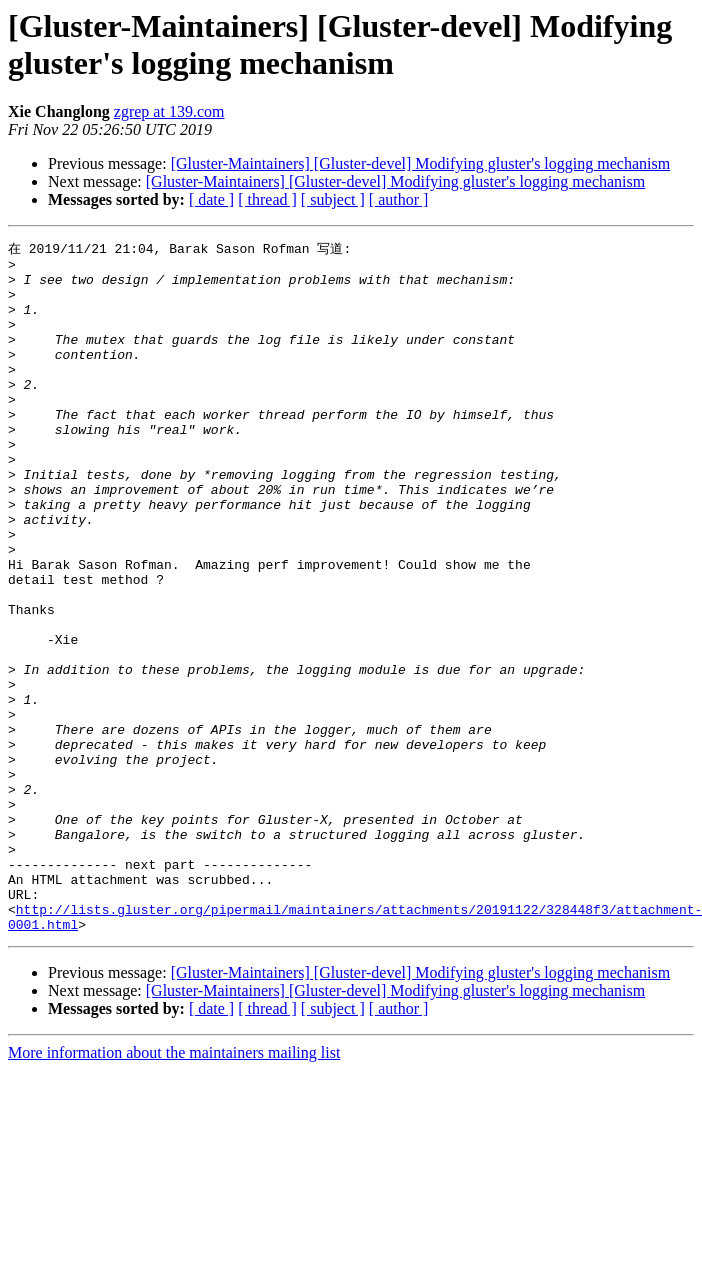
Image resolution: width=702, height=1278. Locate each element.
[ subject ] (333, 199)
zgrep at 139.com (169, 111)
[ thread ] (267, 199)
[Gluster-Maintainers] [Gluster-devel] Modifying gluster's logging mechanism (420, 163)
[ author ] (399, 199)
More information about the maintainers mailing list (174, 1188)
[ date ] (211, 199)
